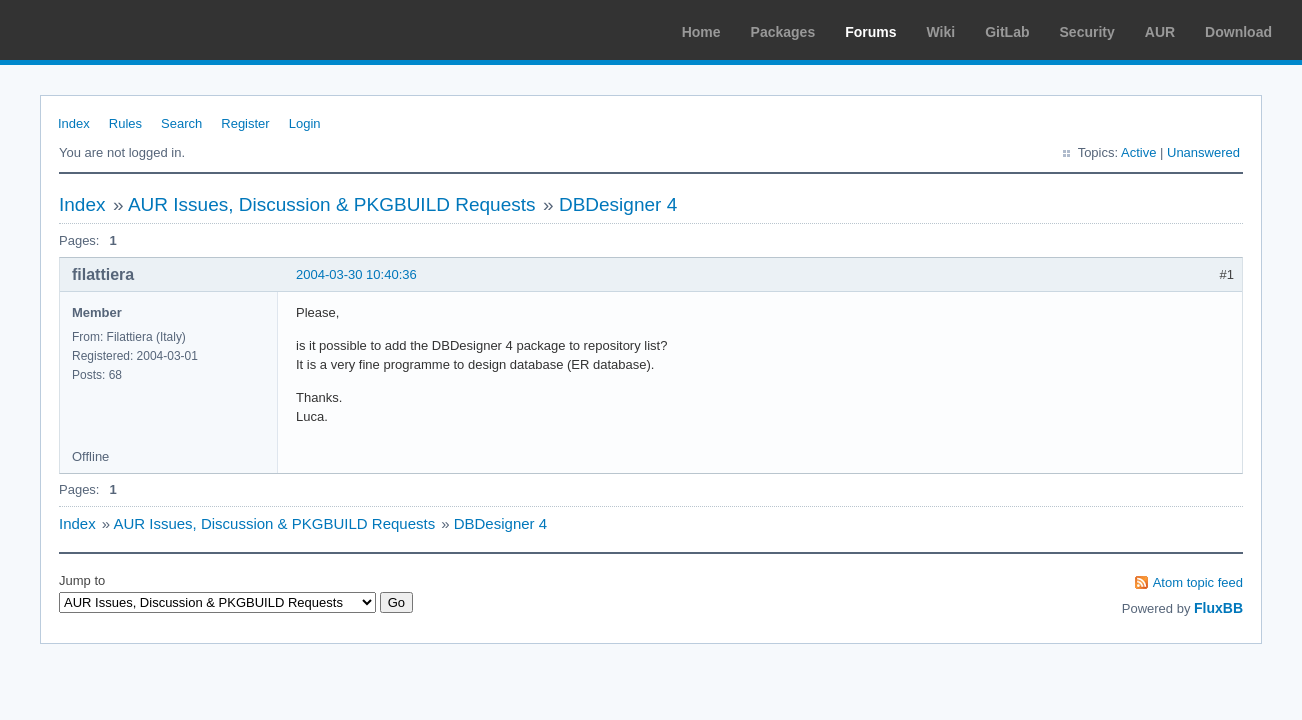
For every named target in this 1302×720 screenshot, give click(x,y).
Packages (783, 32)
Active (1138, 152)
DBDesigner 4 (618, 204)
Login (305, 123)
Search (181, 123)
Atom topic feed (1198, 582)
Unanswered (1203, 152)
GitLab (1007, 32)
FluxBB (1218, 608)
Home (701, 32)
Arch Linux (110, 30)
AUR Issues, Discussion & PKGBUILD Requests (332, 204)
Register (245, 123)
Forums (870, 32)
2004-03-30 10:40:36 (356, 274)
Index (74, 123)
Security (1087, 32)
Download (1238, 32)
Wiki (941, 32)
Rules (125, 123)
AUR (1160, 32)
